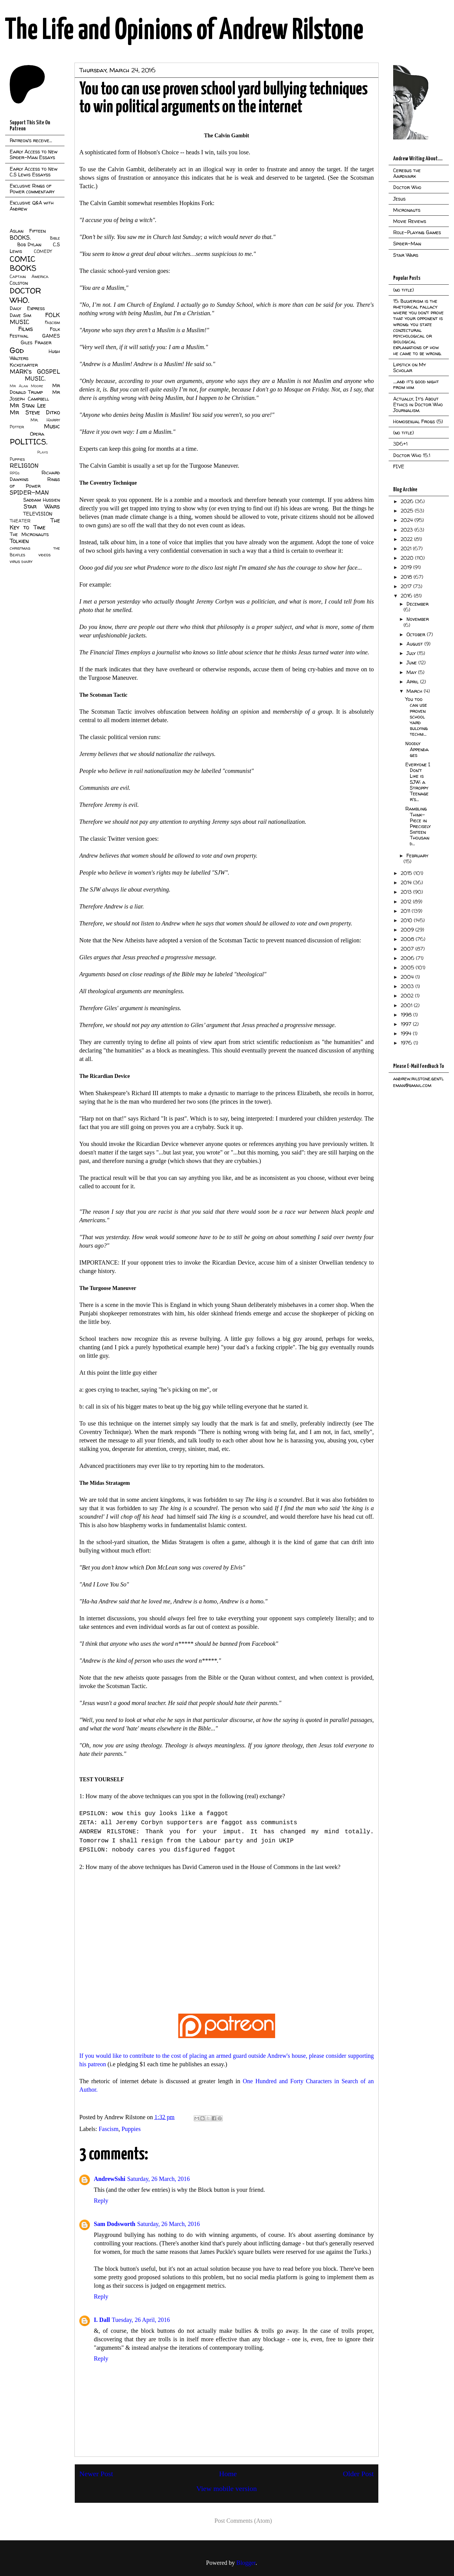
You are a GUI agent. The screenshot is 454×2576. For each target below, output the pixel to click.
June (412, 662)
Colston (19, 283)
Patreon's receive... (31, 140)
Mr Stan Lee (28, 405)
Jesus (399, 198)
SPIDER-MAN (29, 492)
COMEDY (43, 251)
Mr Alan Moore (26, 385)
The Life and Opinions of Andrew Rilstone (184, 31)
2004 (408, 977)
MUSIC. (35, 378)
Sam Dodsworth (114, 2224)
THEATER (20, 521)
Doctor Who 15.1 (411, 455)
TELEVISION (37, 513)
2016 (407, 595)
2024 (407, 520)
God (17, 350)
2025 (408, 510)
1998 (407, 1014)
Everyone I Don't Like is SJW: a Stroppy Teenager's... (417, 782)
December (417, 604)
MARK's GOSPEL (35, 371)
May (412, 672)
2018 (407, 577)
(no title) (403, 289)
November (417, 619)
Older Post (358, 2474)
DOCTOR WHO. (25, 295)
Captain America (29, 276)
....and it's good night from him (416, 384)
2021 (407, 548)
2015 (407, 873)
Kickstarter (24, 365)
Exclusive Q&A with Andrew (32, 205)
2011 (406, 911)
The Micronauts (29, 534)
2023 (407, 529)
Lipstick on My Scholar (409, 367)
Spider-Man (407, 243)
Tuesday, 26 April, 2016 (141, 2319)
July (411, 653)
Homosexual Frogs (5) (418, 421)
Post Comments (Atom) (243, 2520)
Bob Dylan (29, 244)
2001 (407, 1005)
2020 (408, 558)
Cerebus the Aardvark (407, 173)
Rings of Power (35, 482)
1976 (407, 1042)
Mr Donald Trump (35, 388)
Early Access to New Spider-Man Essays (34, 154)
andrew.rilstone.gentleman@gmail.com (418, 1081)
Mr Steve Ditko (35, 412)
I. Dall (102, 2319)
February (417, 855)
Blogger (245, 2562)
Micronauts (406, 210)
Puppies (130, 2129)
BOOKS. (20, 237)
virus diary (21, 561)
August (415, 643)
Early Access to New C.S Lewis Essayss (34, 171)
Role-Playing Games (417, 232)
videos (44, 555)
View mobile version (226, 2489)
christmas (20, 548)
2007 (408, 948)
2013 (407, 892)
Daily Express (27, 308)
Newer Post (96, 2474)
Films (25, 329)
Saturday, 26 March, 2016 (158, 2178)
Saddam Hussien (41, 499)
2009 (408, 929)
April (413, 681)
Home (228, 2474)
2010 (407, 920)
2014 (407, 882)
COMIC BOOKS (23, 263)
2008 (408, 939)
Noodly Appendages (417, 749)
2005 (408, 967)
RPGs (14, 473)
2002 (408, 995)
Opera (37, 433)
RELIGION (24, 466)
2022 (407, 539)
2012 (407, 901)
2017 (407, 586)
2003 (408, 986)
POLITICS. (29, 441)
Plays (42, 452)
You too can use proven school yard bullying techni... (416, 716)
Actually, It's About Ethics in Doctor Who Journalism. (418, 404)
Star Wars (42, 506)
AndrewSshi (109, 2178)
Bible (55, 238)
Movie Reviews (409, 221)
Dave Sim (20, 315)
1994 (407, 1033)
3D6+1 (400, 443)
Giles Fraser (36, 342)
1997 (407, 1024)
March (415, 691)
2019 (407, 567)
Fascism (109, 2129)
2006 (408, 958)
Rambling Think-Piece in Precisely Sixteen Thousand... (418, 826)
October (416, 634)
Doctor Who (407, 187)
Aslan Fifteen (28, 230)
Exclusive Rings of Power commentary (32, 188)
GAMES (51, 335)
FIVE (398, 466)
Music (52, 426)
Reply (101, 2200)
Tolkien (19, 541)
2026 (408, 501)
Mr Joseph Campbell (35, 395)
